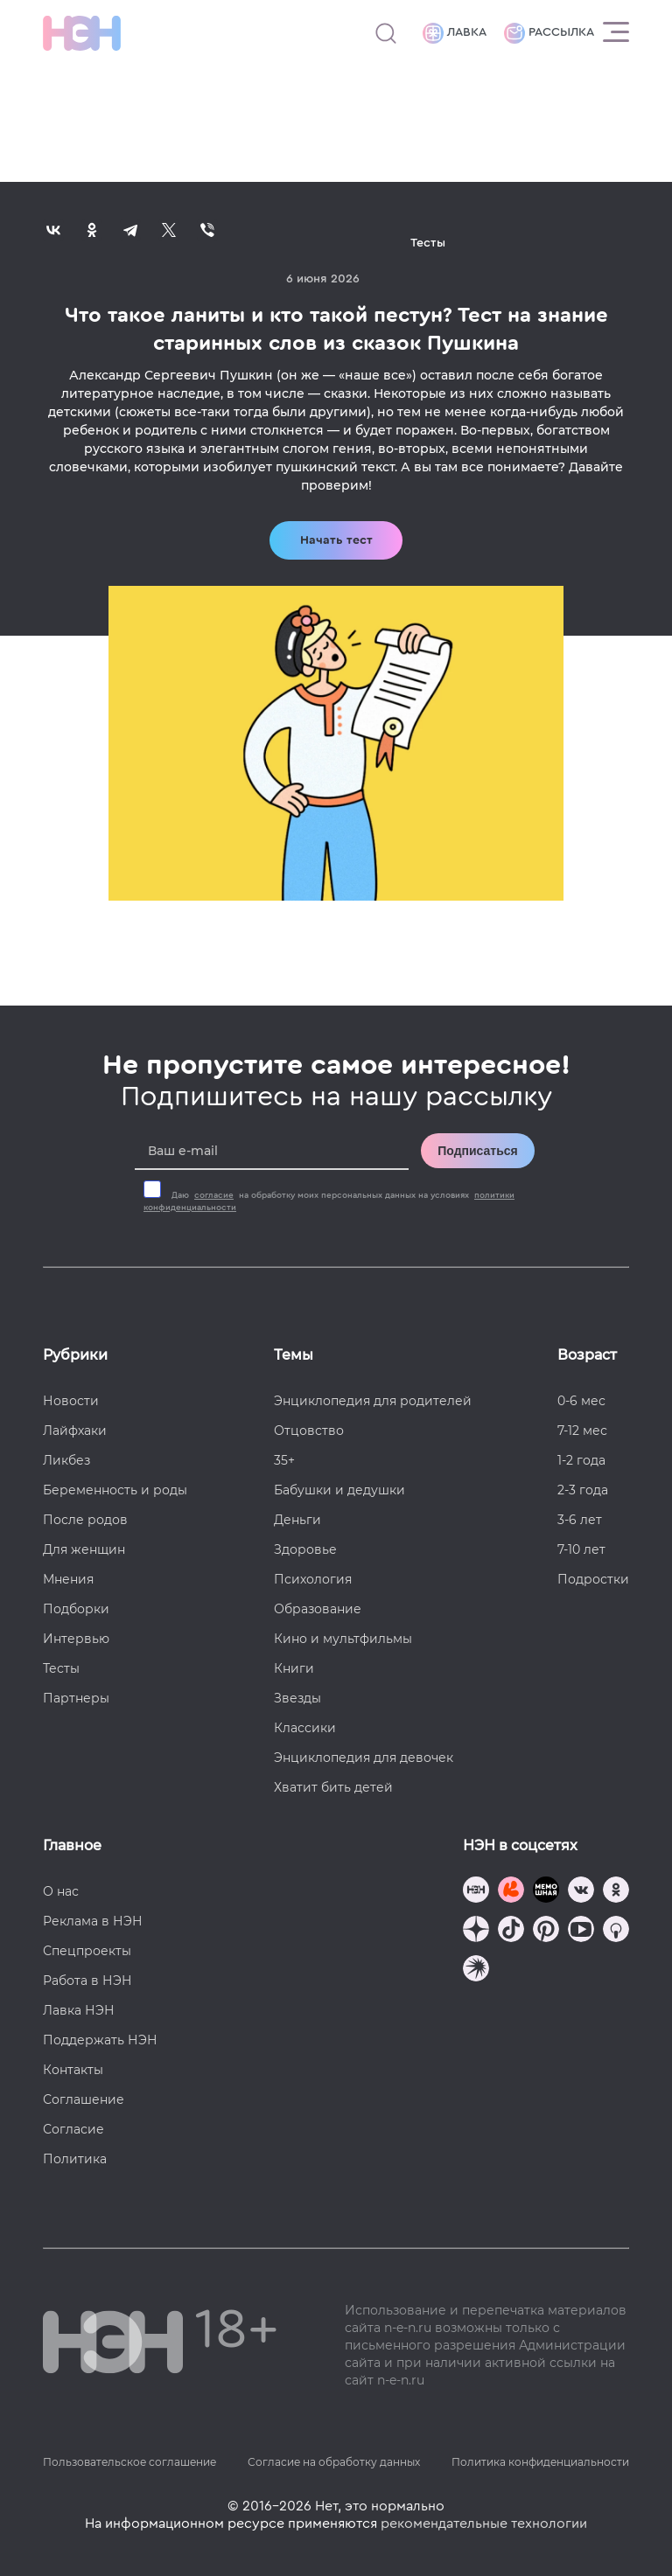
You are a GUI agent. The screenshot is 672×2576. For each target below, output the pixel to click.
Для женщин (84, 1549)
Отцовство (309, 1430)
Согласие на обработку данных (334, 2461)
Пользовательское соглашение (129, 2461)
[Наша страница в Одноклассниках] (616, 1891)
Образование (317, 1609)
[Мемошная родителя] (546, 1891)
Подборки (76, 1609)
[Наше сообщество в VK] (581, 1891)
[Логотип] (82, 33)
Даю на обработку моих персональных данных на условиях (329, 1201)
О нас (61, 1891)
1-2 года (581, 1460)
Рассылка (549, 33)
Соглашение (83, 2099)
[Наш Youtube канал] (581, 1931)
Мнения (68, 1579)
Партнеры (76, 1698)
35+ (284, 1460)
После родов (85, 1520)
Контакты (73, 2070)
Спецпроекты (87, 1951)
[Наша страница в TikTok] (511, 1931)
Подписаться (478, 1151)
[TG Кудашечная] (511, 1891)
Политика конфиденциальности (540, 2461)
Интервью (76, 1639)
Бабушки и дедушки (339, 1490)
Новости (71, 1401)
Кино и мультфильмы (343, 1639)
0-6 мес (581, 1401)
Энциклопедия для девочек (363, 1757)
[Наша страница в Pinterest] (546, 1931)
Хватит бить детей (333, 1787)
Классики (305, 1728)
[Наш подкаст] (476, 1970)
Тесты (61, 1668)
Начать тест (336, 540)
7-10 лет (581, 1549)
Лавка (454, 33)
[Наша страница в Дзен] (476, 1931)
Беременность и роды (115, 1490)
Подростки (593, 1579)
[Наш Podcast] (616, 1931)
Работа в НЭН (87, 1980)
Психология (313, 1579)
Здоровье (305, 1549)
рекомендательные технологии (484, 2524)
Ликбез (66, 1460)
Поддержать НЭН (100, 2040)
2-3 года (582, 1490)
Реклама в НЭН (93, 1921)
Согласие (73, 2129)
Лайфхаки (75, 1430)
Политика (75, 2159)
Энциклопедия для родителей (373, 1401)
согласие (214, 1195)
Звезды (297, 1698)
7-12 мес (582, 1430)
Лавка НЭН (79, 2010)
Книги (294, 1668)
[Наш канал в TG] (476, 1891)
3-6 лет (579, 1520)
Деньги (297, 1520)
